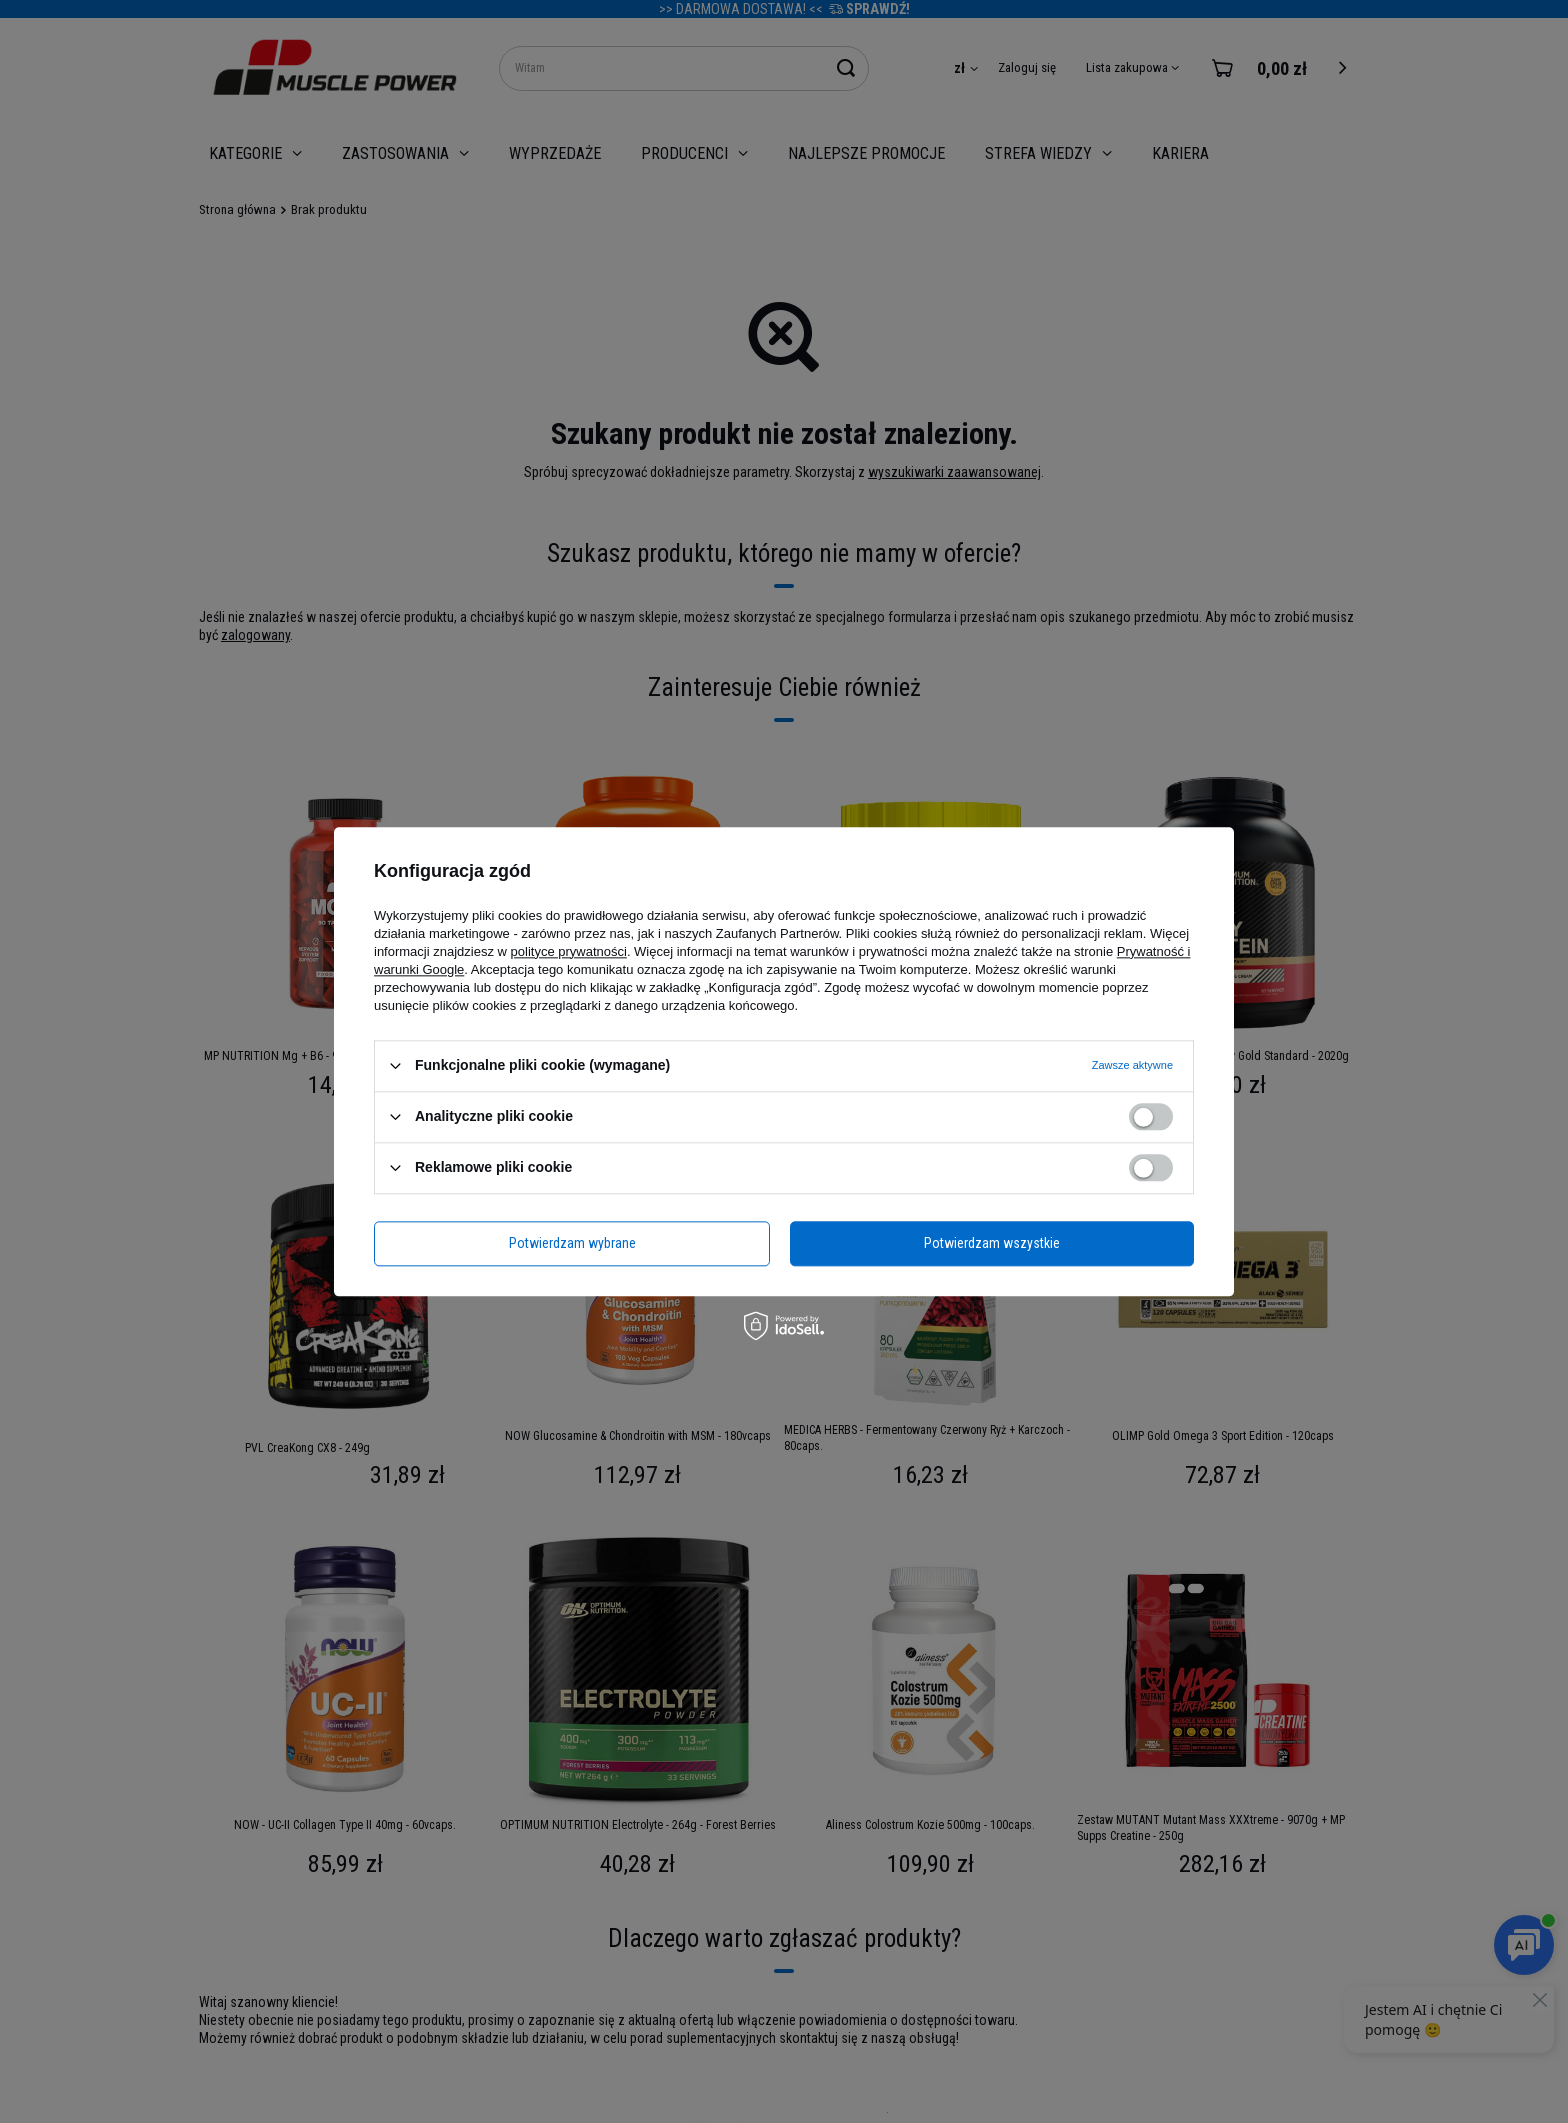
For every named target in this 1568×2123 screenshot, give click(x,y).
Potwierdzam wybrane (572, 1243)
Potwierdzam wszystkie (992, 1243)
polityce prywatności (569, 951)
